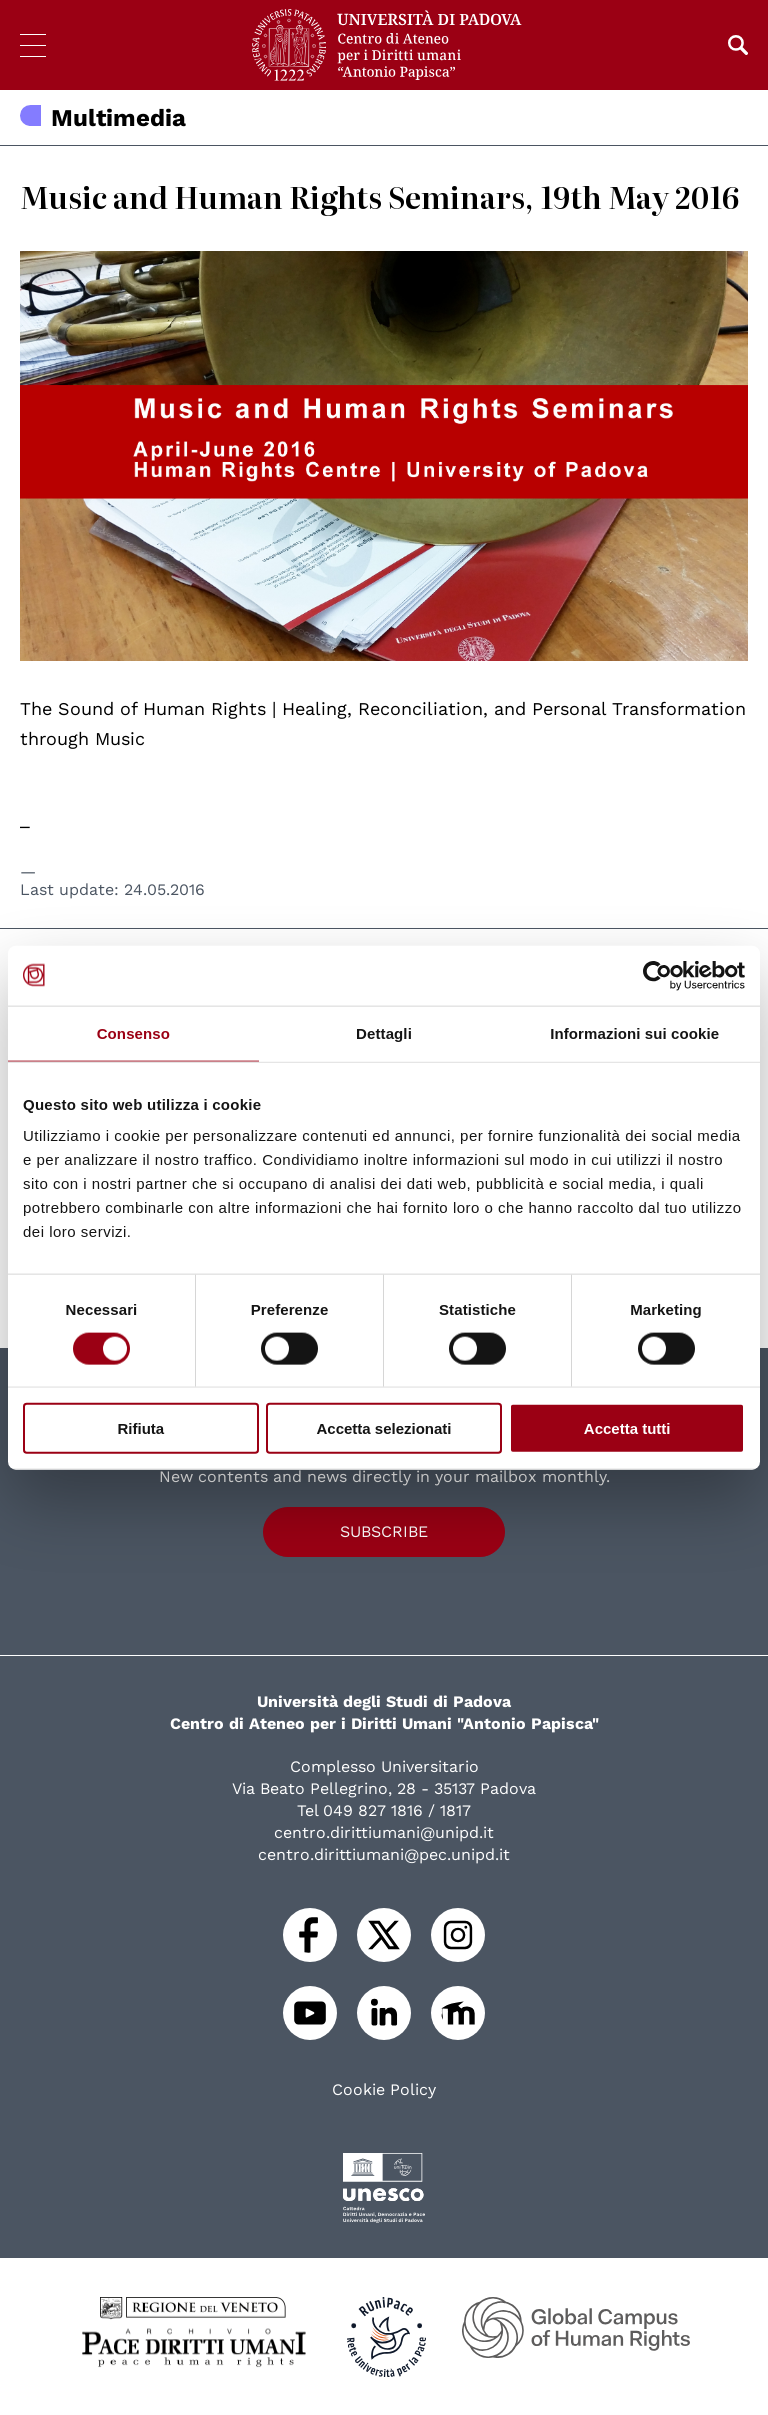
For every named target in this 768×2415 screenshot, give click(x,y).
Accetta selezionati (383, 1428)
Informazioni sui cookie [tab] (634, 1032)
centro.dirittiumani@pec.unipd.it (384, 1854)
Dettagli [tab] (384, 1032)
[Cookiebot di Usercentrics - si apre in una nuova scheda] (657, 975)
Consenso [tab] (133, 1032)
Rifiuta (140, 1428)
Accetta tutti (627, 1428)
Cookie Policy (384, 2090)
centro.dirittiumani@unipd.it (384, 1832)
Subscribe (384, 1531)
